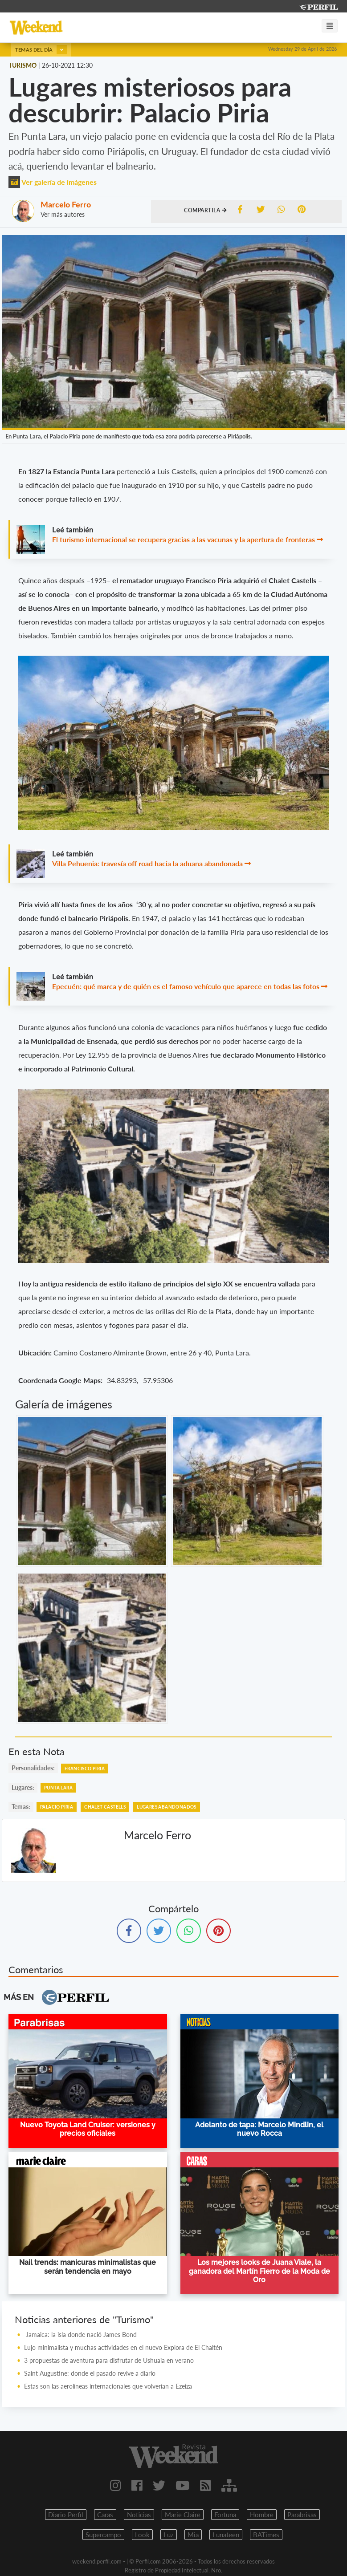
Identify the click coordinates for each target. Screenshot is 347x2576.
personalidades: (33, 1768)
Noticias (139, 2515)
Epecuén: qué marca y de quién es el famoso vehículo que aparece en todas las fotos (185, 986)
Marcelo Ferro (66, 204)
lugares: (23, 1787)
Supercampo (103, 2535)
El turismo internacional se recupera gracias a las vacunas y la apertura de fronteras (183, 539)
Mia (193, 2535)
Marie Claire (182, 2515)
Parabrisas (302, 2515)
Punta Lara (58, 1787)
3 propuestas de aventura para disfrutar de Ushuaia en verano (109, 2360)
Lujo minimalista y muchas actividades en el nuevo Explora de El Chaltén (123, 2347)
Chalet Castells (105, 1806)
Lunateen (225, 2535)
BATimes (266, 2535)
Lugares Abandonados (166, 1806)
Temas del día (41, 49)
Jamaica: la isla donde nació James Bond (80, 2334)
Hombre (262, 2515)
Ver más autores (63, 214)
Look (142, 2535)
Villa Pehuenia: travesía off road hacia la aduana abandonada (147, 863)
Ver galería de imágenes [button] (52, 182)
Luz (168, 2535)
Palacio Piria (56, 1806)
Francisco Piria (85, 1768)
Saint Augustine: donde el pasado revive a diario (89, 2373)
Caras (105, 2515)
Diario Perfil (65, 2515)
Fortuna (225, 2515)
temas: (21, 1806)
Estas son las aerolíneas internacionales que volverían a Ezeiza (108, 2386)
